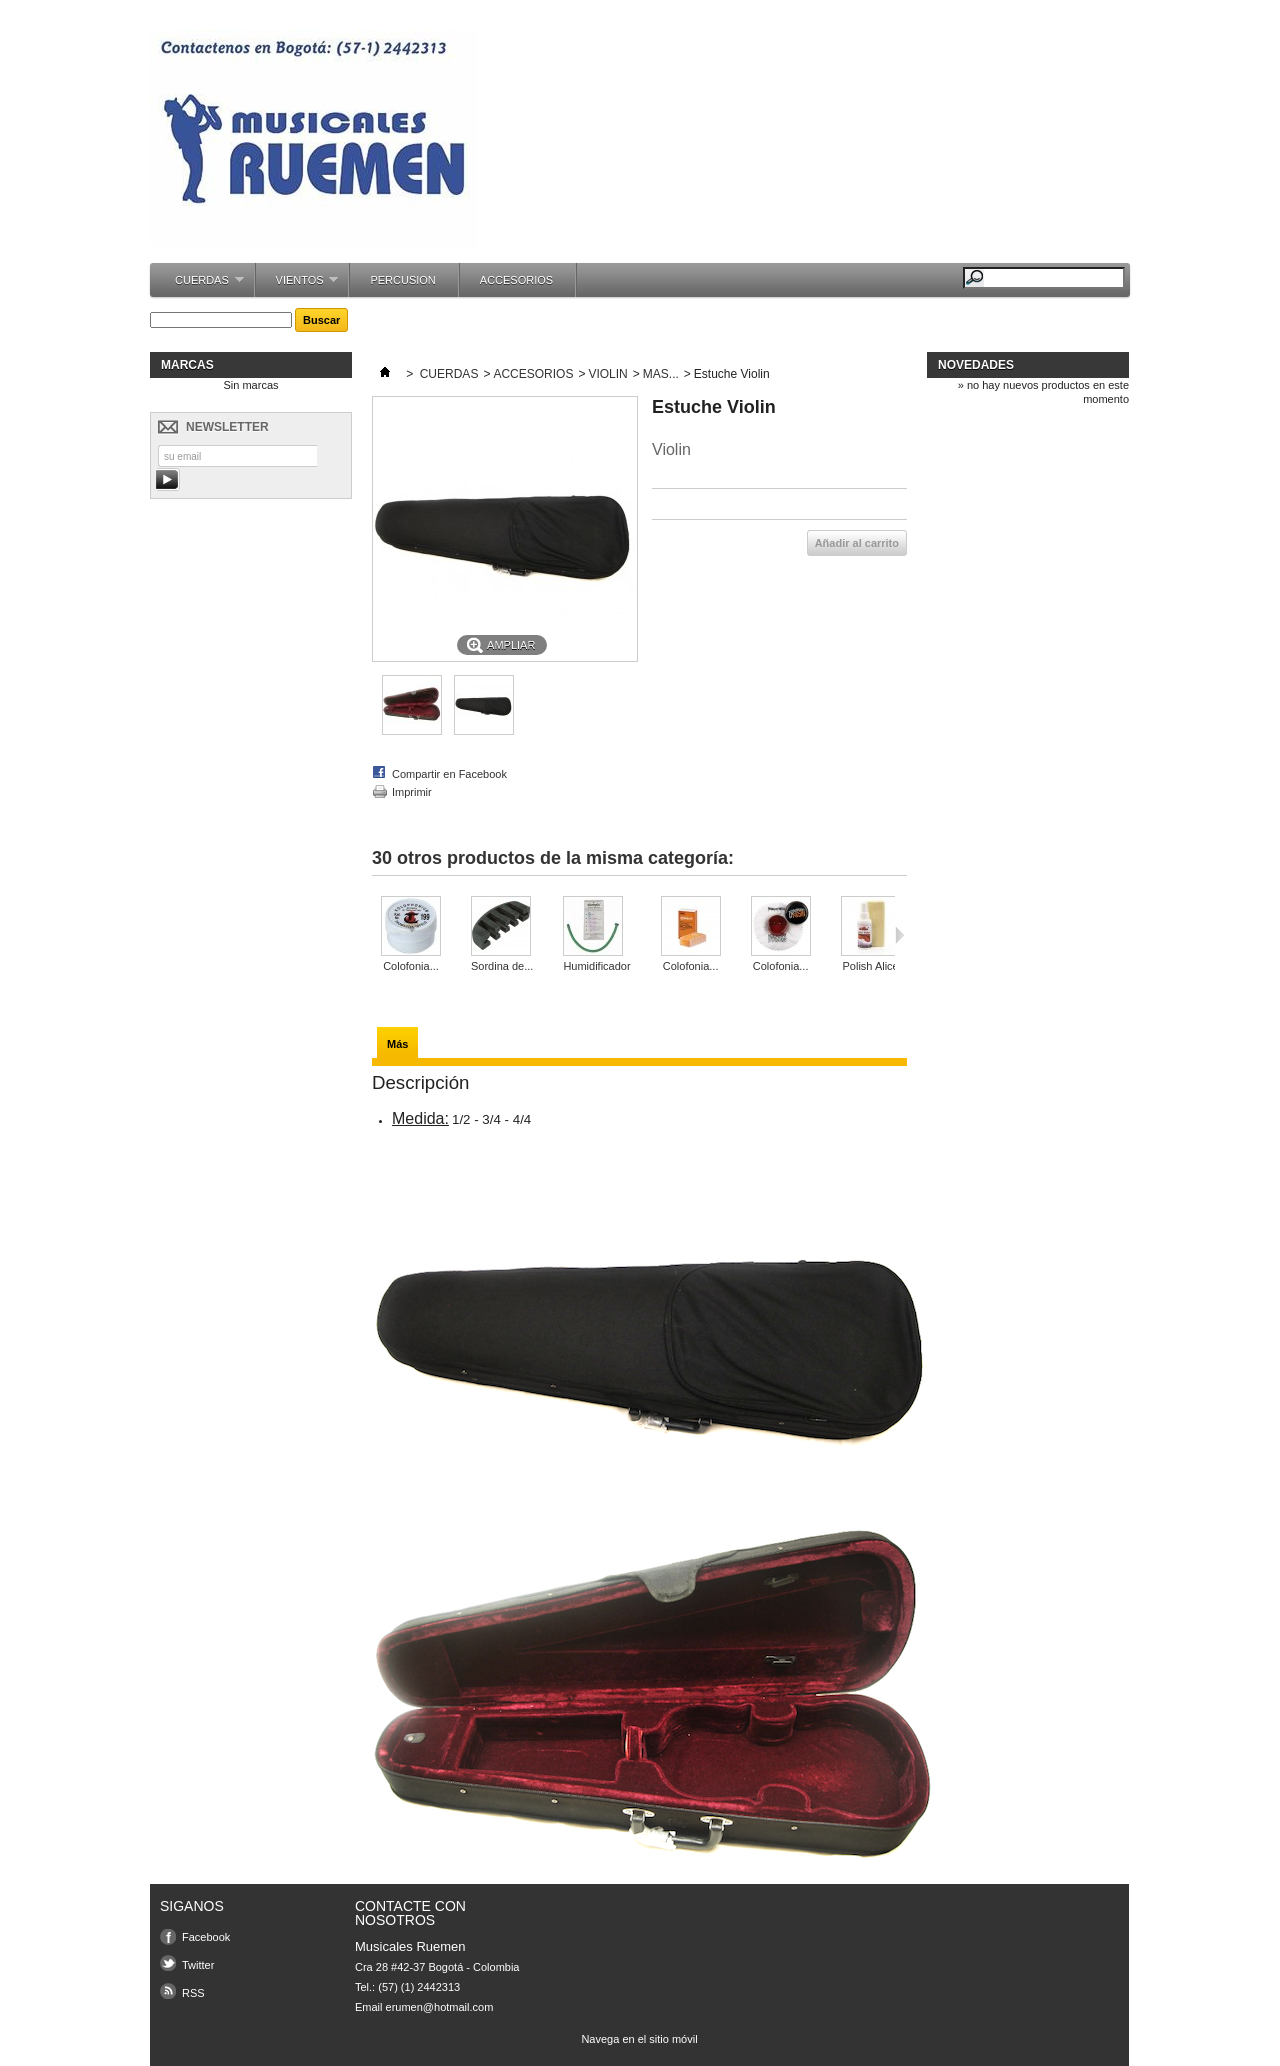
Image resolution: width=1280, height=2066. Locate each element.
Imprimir (412, 792)
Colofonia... (411, 966)
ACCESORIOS (516, 280)
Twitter (198, 1965)
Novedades (976, 365)
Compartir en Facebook (449, 774)
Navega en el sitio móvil (639, 2039)
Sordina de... (502, 966)
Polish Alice (870, 966)
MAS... (661, 374)
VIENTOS (297, 285)
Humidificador (596, 966)
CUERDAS (199, 285)
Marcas (187, 365)
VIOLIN (607, 374)
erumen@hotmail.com (440, 2007)
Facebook (206, 1937)
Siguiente (899, 935)
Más (397, 1044)
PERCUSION (402, 280)
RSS (193, 1993)
